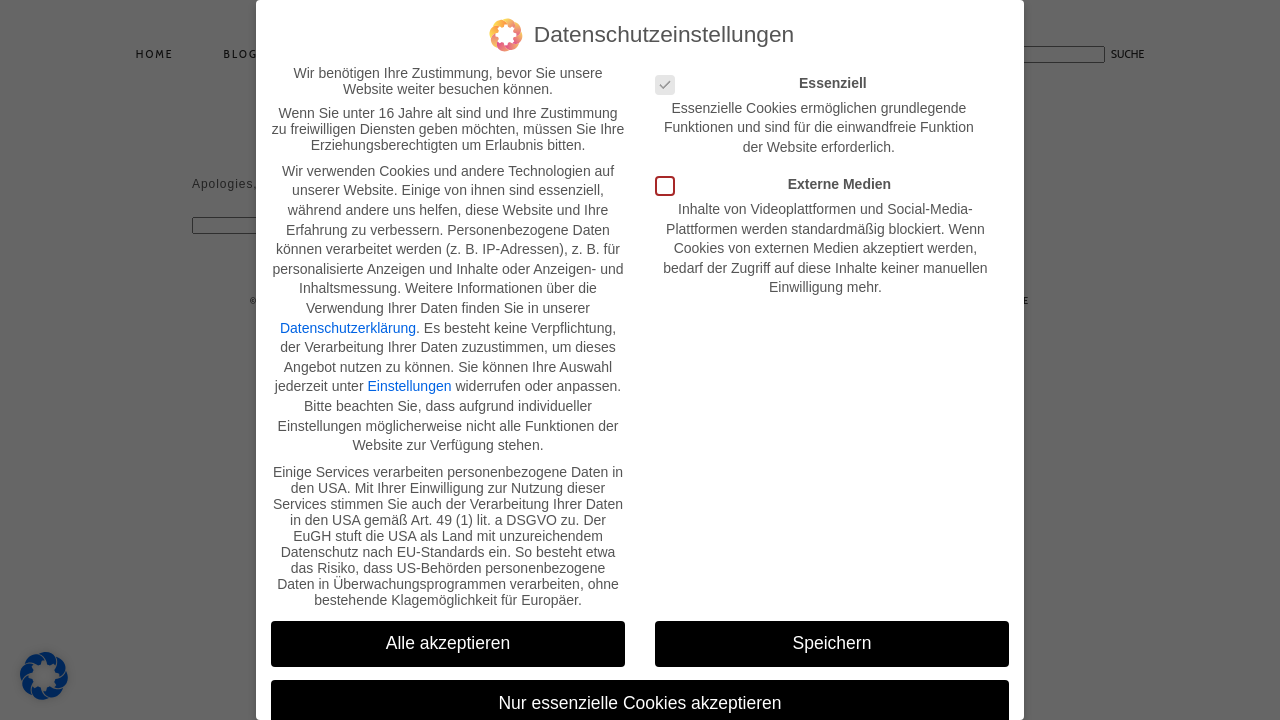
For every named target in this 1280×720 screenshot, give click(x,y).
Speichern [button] (832, 639)
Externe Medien (779, 180)
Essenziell (767, 79)
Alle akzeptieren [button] (448, 639)
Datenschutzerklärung (348, 323)
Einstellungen (409, 382)
